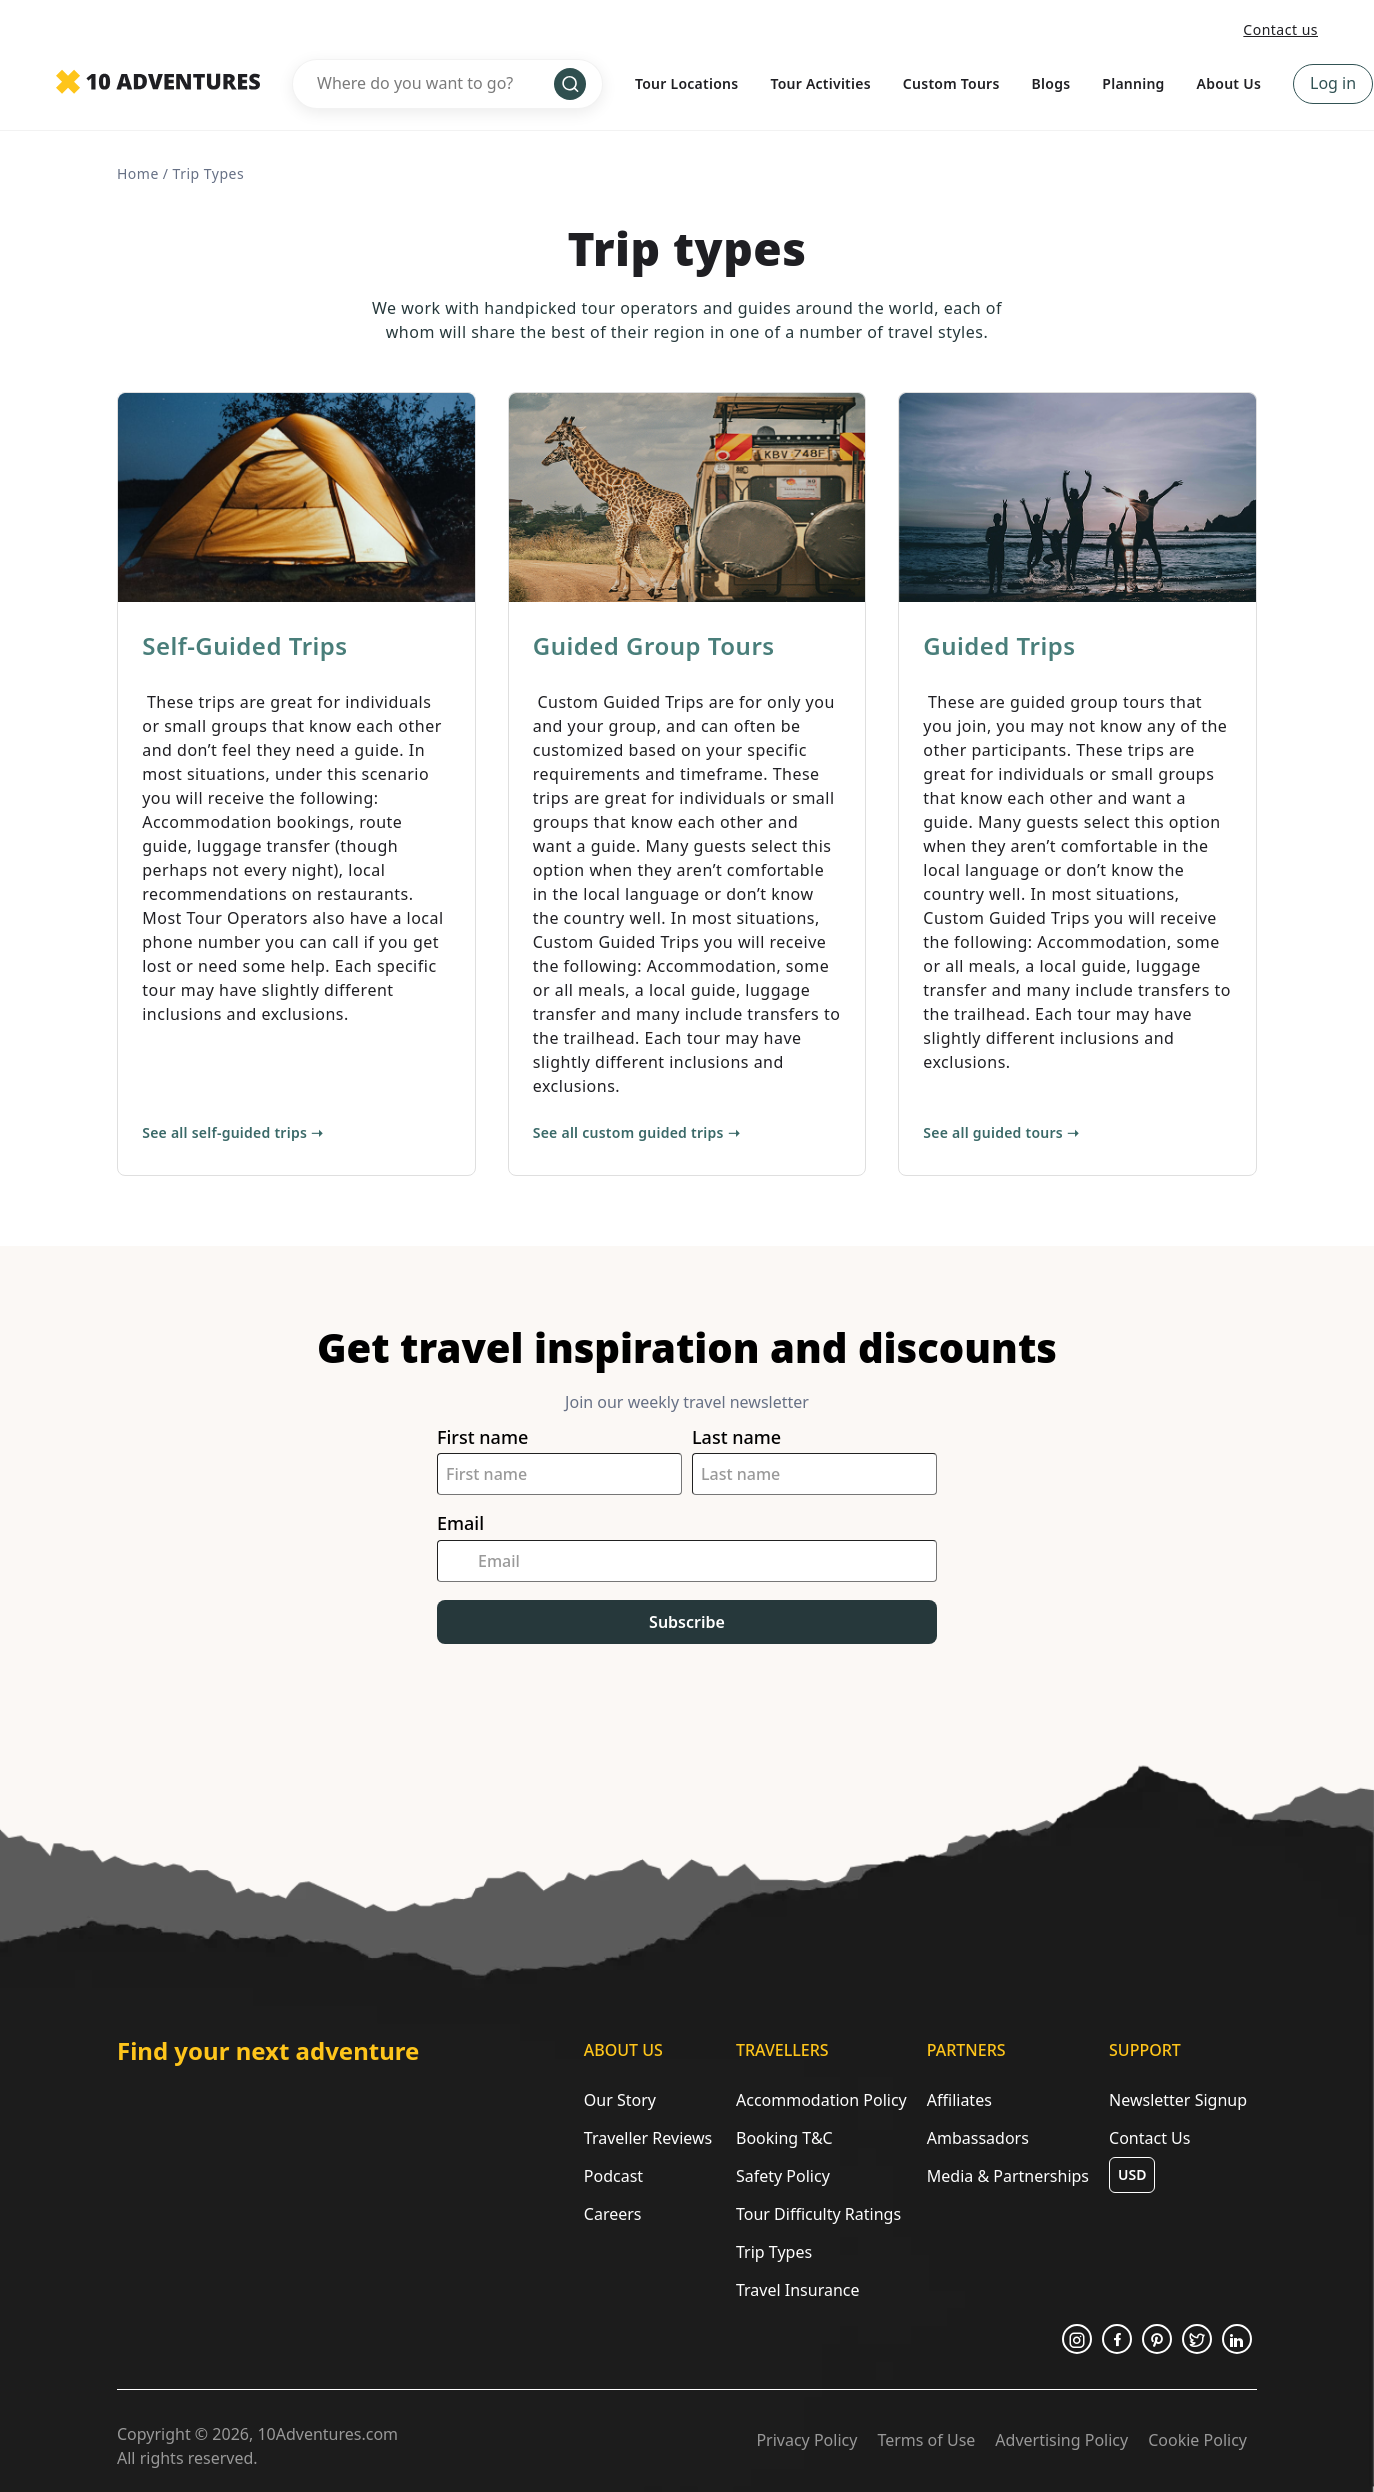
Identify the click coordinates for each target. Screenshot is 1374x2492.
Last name (736, 1437)
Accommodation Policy (821, 2100)
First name (482, 1437)
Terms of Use (926, 2440)
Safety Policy (783, 2176)
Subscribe (687, 1622)
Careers (613, 2214)
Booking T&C (784, 2138)
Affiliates (959, 2100)
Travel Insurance (798, 2290)
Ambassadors (978, 2138)
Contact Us (1149, 2138)
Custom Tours (951, 83)
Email (460, 1523)
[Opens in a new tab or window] (1077, 2339)
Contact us (1280, 29)
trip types (209, 173)
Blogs (1051, 83)
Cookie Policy (1197, 2440)
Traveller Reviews (648, 2138)
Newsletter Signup (1178, 2100)
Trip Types (774, 2252)
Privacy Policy (806, 2440)
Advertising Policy (1061, 2440)
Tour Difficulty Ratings (818, 2214)
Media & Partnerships (1008, 2176)
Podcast (613, 2176)
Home (138, 173)
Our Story (620, 2100)
